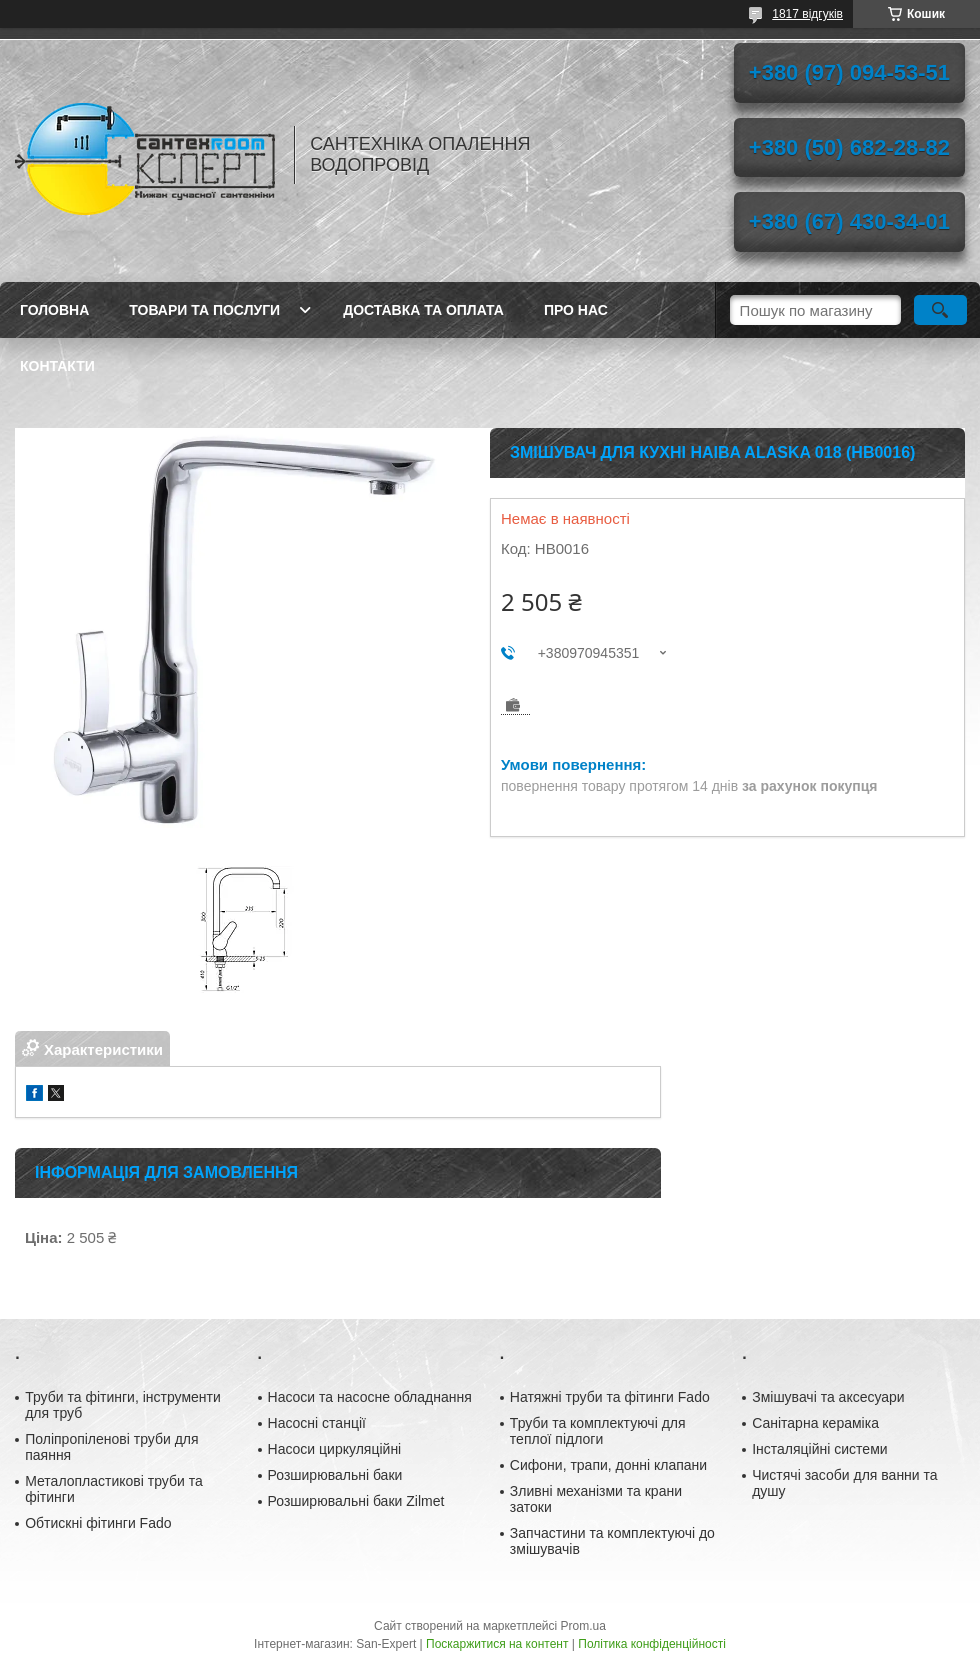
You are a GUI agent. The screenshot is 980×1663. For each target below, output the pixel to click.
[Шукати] (940, 310)
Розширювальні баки (335, 1475)
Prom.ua (583, 1626)
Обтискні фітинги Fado (98, 1523)
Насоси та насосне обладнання (370, 1397)
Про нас (576, 310)
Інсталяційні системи (819, 1449)
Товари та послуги (204, 310)
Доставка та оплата (423, 310)
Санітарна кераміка (815, 1423)
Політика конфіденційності (652, 1644)
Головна (54, 310)
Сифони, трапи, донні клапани (608, 1465)
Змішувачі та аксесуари (828, 1397)
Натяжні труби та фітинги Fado (610, 1397)
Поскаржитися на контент (497, 1644)
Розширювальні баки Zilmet (356, 1501)
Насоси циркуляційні (335, 1449)
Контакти (57, 366)
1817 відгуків (807, 14)
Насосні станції (317, 1423)
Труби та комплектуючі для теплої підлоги (598, 1431)
